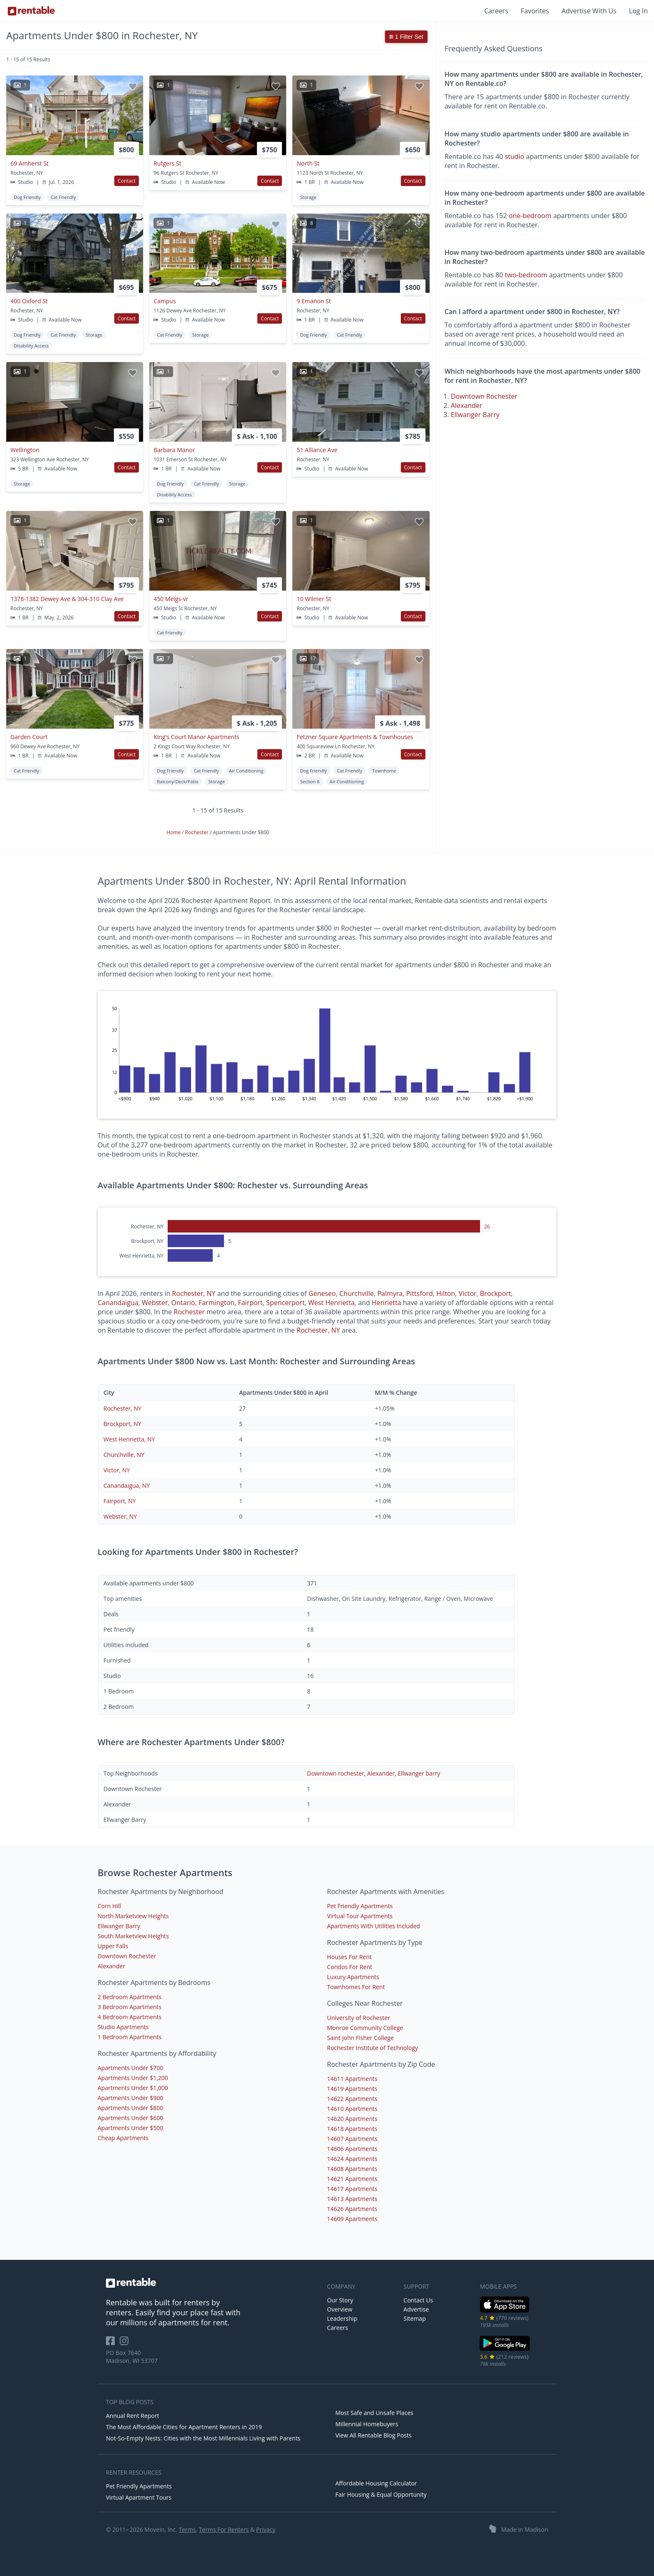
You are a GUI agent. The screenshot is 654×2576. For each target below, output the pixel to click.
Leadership (342, 2318)
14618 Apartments (352, 2129)
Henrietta (340, 1302)
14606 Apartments (352, 2149)
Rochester (197, 832)
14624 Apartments (352, 2159)
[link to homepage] (212, 2283)
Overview (339, 2309)
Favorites (535, 10)
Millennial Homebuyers (366, 2424)
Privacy (265, 2529)
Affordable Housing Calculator (376, 2483)
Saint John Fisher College (360, 2038)
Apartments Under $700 (130, 2068)
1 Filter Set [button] (406, 36)
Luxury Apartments (353, 1977)
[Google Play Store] (505, 2349)
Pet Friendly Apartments (360, 1906)
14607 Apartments (352, 2139)
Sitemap (414, 2318)
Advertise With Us (588, 10)
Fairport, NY (119, 1501)
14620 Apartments (352, 2119)
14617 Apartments (352, 2189)
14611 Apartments (352, 2079)
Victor (467, 1293)
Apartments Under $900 (130, 2098)
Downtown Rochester (484, 396)
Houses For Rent (349, 1957)
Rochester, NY (193, 1293)
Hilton (445, 1293)
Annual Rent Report (132, 2416)
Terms (187, 2529)
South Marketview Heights (133, 1936)
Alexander (467, 405)
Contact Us (418, 2300)
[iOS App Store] (505, 2310)
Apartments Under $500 (130, 2128)
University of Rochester (358, 2018)
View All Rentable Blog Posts (373, 2435)
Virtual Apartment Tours (138, 2497)
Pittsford (419, 1293)
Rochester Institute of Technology (372, 2048)
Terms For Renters (224, 2529)
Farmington (216, 1302)
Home (174, 832)
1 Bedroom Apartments (129, 2037)
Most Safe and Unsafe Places (374, 2413)
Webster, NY (120, 1516)
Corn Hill (109, 1906)
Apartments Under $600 (130, 2118)
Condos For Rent (349, 1967)
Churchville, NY (123, 1455)
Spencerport (285, 1302)
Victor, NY (116, 1470)
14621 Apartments (352, 2179)
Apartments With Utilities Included (373, 1926)
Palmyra (390, 1293)
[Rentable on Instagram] (126, 2343)
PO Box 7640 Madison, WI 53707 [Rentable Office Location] (132, 2357)
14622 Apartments (352, 2099)
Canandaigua (118, 1302)
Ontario (183, 1302)
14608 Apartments (352, 2169)
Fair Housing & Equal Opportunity (381, 2494)
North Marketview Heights (133, 1916)
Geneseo (322, 1293)
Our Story (340, 2300)
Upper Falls (113, 1946)
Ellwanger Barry (475, 414)
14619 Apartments (352, 2089)
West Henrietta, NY (129, 1439)
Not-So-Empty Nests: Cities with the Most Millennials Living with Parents (203, 2438)
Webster (155, 1302)
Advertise (416, 2309)
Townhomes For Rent (356, 1987)
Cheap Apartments (123, 2138)
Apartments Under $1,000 (133, 2088)
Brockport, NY (122, 1424)
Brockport (495, 1293)
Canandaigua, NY (126, 1485)
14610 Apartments (352, 2109)
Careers (496, 10)
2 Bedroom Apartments (129, 1997)
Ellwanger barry (419, 1773)
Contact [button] (127, 180)
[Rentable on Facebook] (113, 2343)
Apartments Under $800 (130, 2108)
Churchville (357, 1293)
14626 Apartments (352, 2209)
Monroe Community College (365, 2028)
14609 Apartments (352, 2219)
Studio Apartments (123, 2027)
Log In (638, 10)
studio (514, 156)
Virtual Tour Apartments (359, 1916)
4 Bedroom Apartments (129, 2017)
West (316, 1302)
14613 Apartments (352, 2199)
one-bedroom (529, 215)
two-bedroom (526, 274)
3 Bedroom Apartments (129, 2007)
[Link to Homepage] (31, 10)
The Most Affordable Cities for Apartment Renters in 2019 (184, 2427)
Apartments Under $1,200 (133, 2078)
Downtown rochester (335, 1773)
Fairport (250, 1302)
